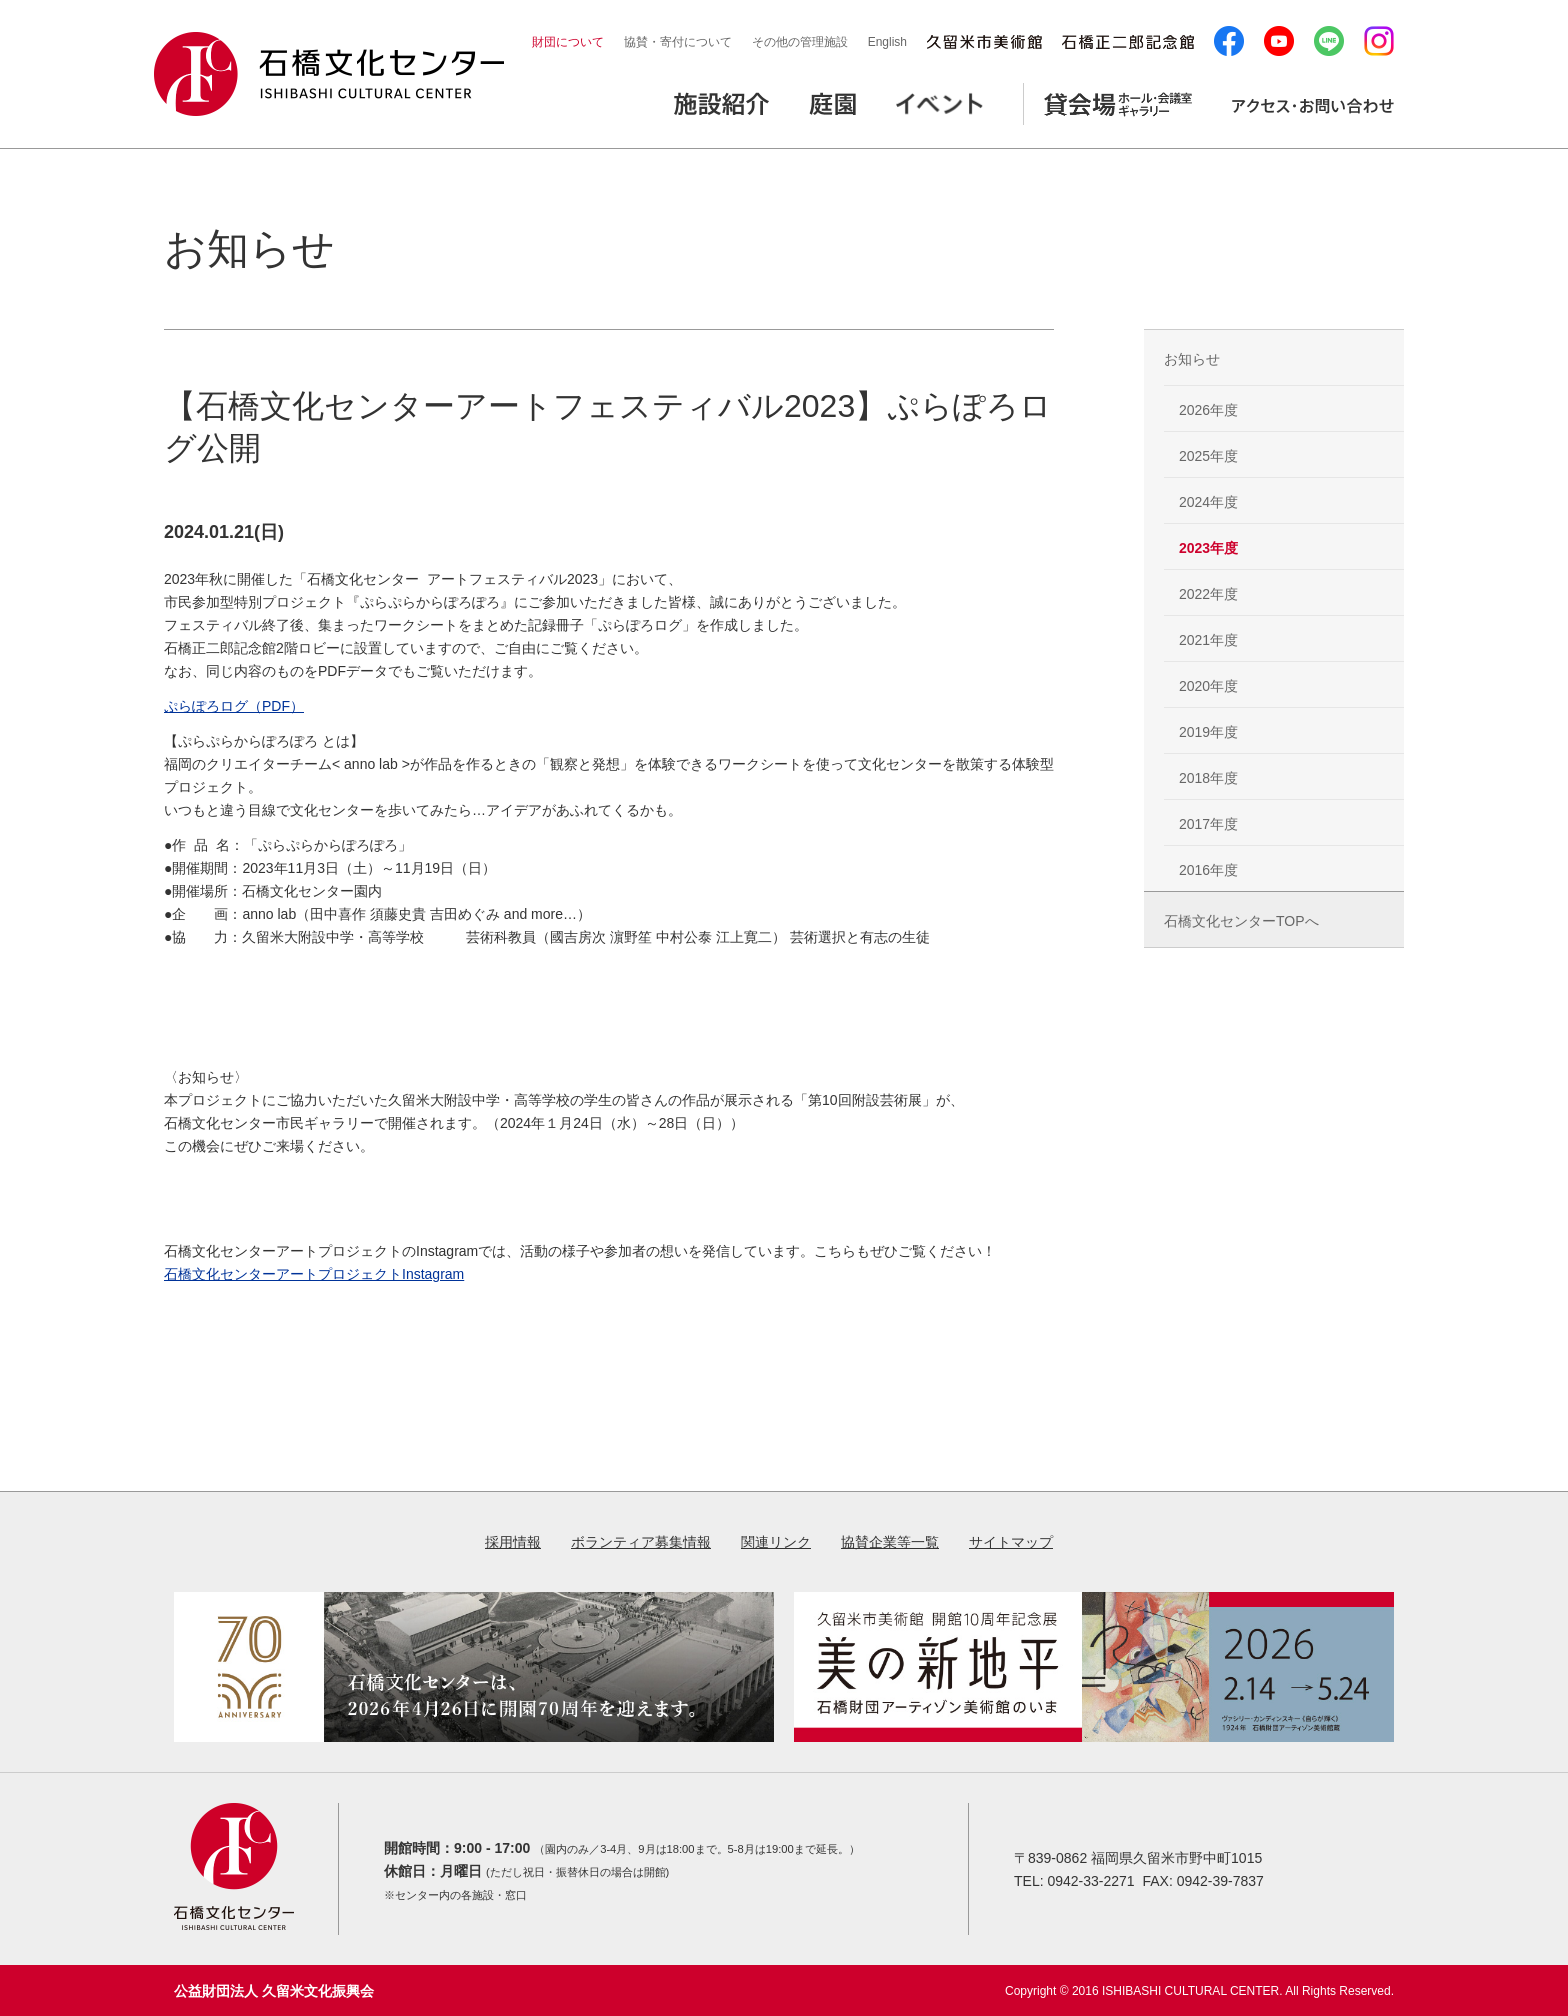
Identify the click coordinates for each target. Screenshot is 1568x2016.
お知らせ (1192, 359)
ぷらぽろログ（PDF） (234, 706)
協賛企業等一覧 (890, 1542)
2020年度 (1208, 686)
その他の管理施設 (800, 42)
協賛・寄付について (678, 42)
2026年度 (1208, 410)
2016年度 (1208, 870)
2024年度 (1208, 502)
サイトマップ (1011, 1542)
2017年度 (1208, 824)
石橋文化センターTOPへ (1241, 921)
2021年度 (1208, 640)
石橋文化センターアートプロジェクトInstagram (314, 1274)
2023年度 (1208, 548)
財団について (568, 42)
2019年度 (1208, 732)
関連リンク (776, 1542)
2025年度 (1208, 456)
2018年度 (1208, 778)
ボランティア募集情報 (641, 1542)
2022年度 (1208, 594)
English (887, 42)
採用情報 (513, 1542)
